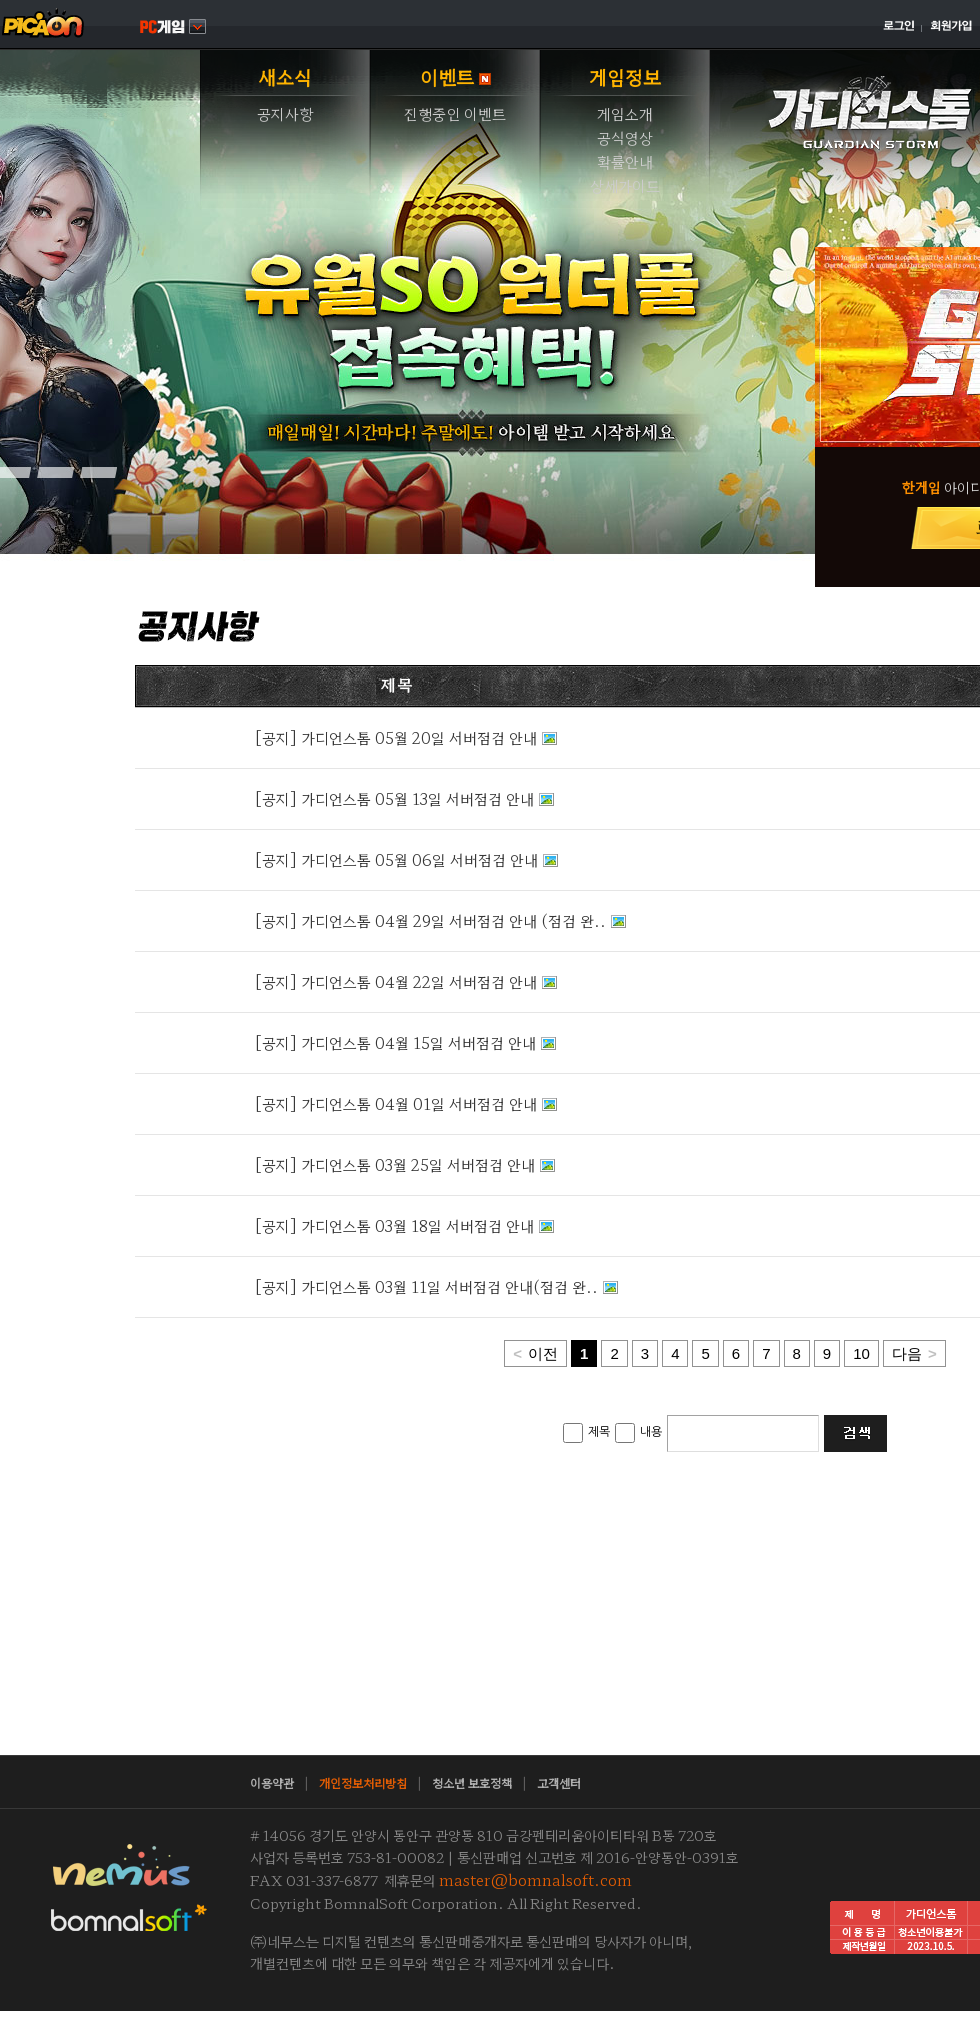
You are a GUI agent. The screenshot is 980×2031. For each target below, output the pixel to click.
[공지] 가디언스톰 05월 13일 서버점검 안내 (394, 798)
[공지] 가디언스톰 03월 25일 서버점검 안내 (395, 1164)
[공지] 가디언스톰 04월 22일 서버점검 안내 (396, 981)
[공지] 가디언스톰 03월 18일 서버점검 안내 (394, 1225)
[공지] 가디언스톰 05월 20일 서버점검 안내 (396, 737)
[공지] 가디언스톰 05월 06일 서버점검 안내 (396, 859)
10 (861, 1353)
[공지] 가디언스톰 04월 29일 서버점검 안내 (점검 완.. (430, 920)
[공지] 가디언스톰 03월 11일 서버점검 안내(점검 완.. (426, 1286)
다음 (914, 1353)
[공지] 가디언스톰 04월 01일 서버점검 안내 (396, 1103)
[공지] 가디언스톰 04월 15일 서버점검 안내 (395, 1042)
